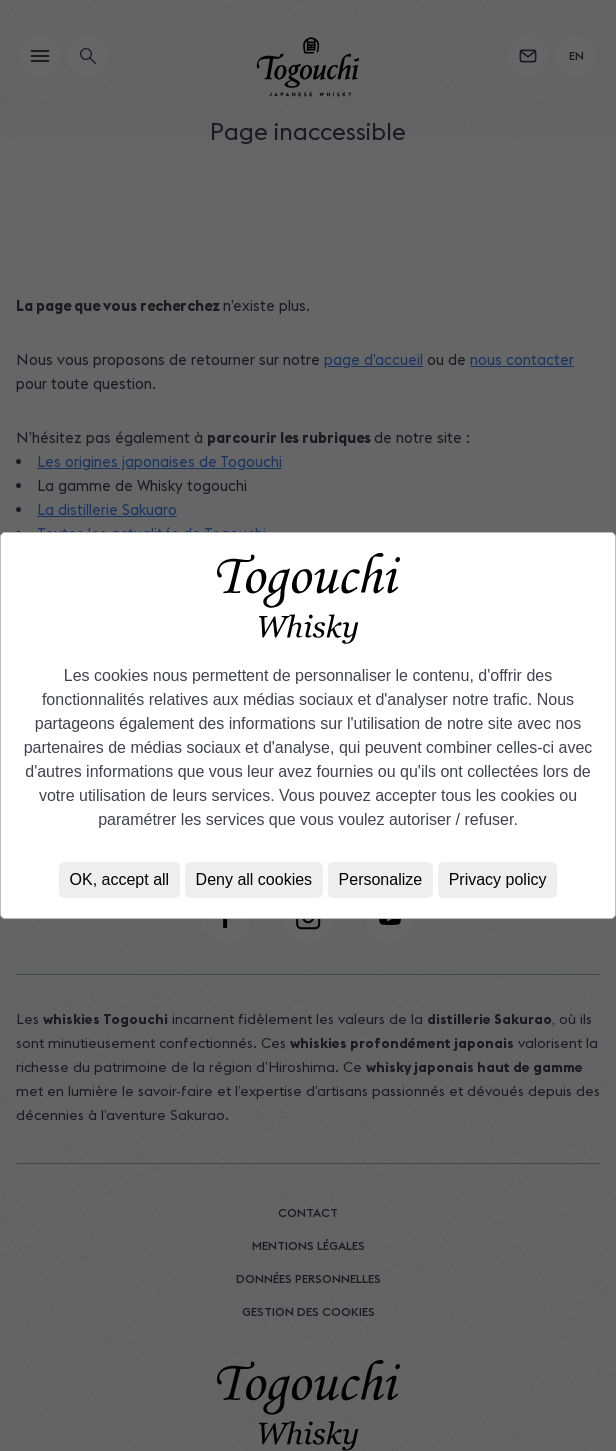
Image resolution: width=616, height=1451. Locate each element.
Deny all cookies (254, 879)
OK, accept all (120, 879)
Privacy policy (498, 879)
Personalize (381, 879)
